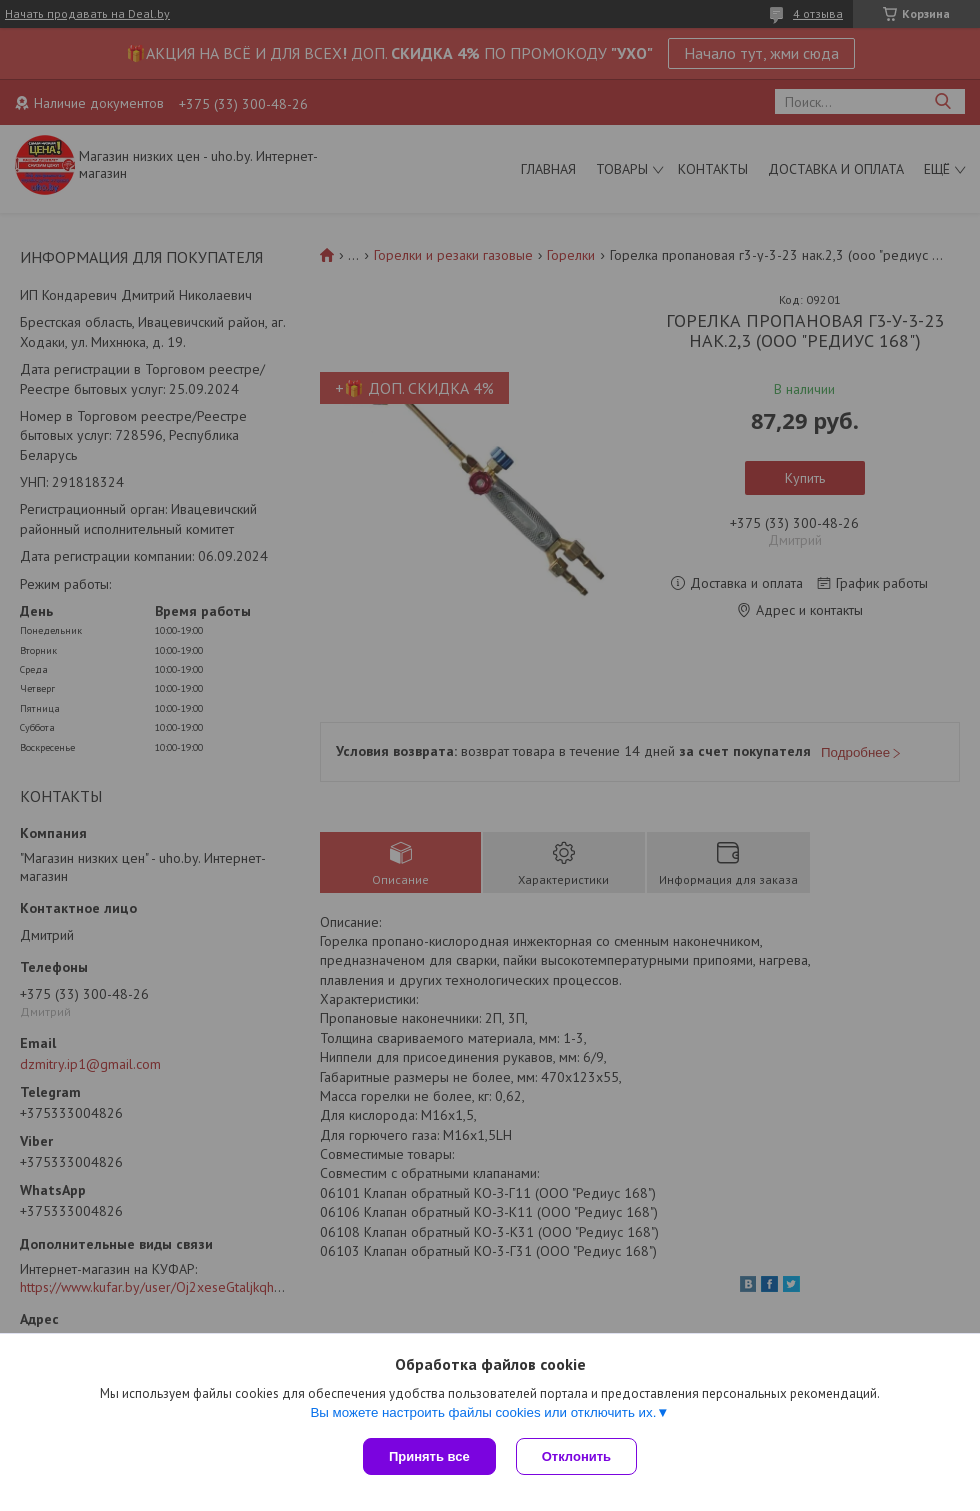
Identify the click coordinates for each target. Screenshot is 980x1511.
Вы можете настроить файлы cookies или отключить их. (483, 1412)
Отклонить (576, 1456)
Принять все (429, 1456)
